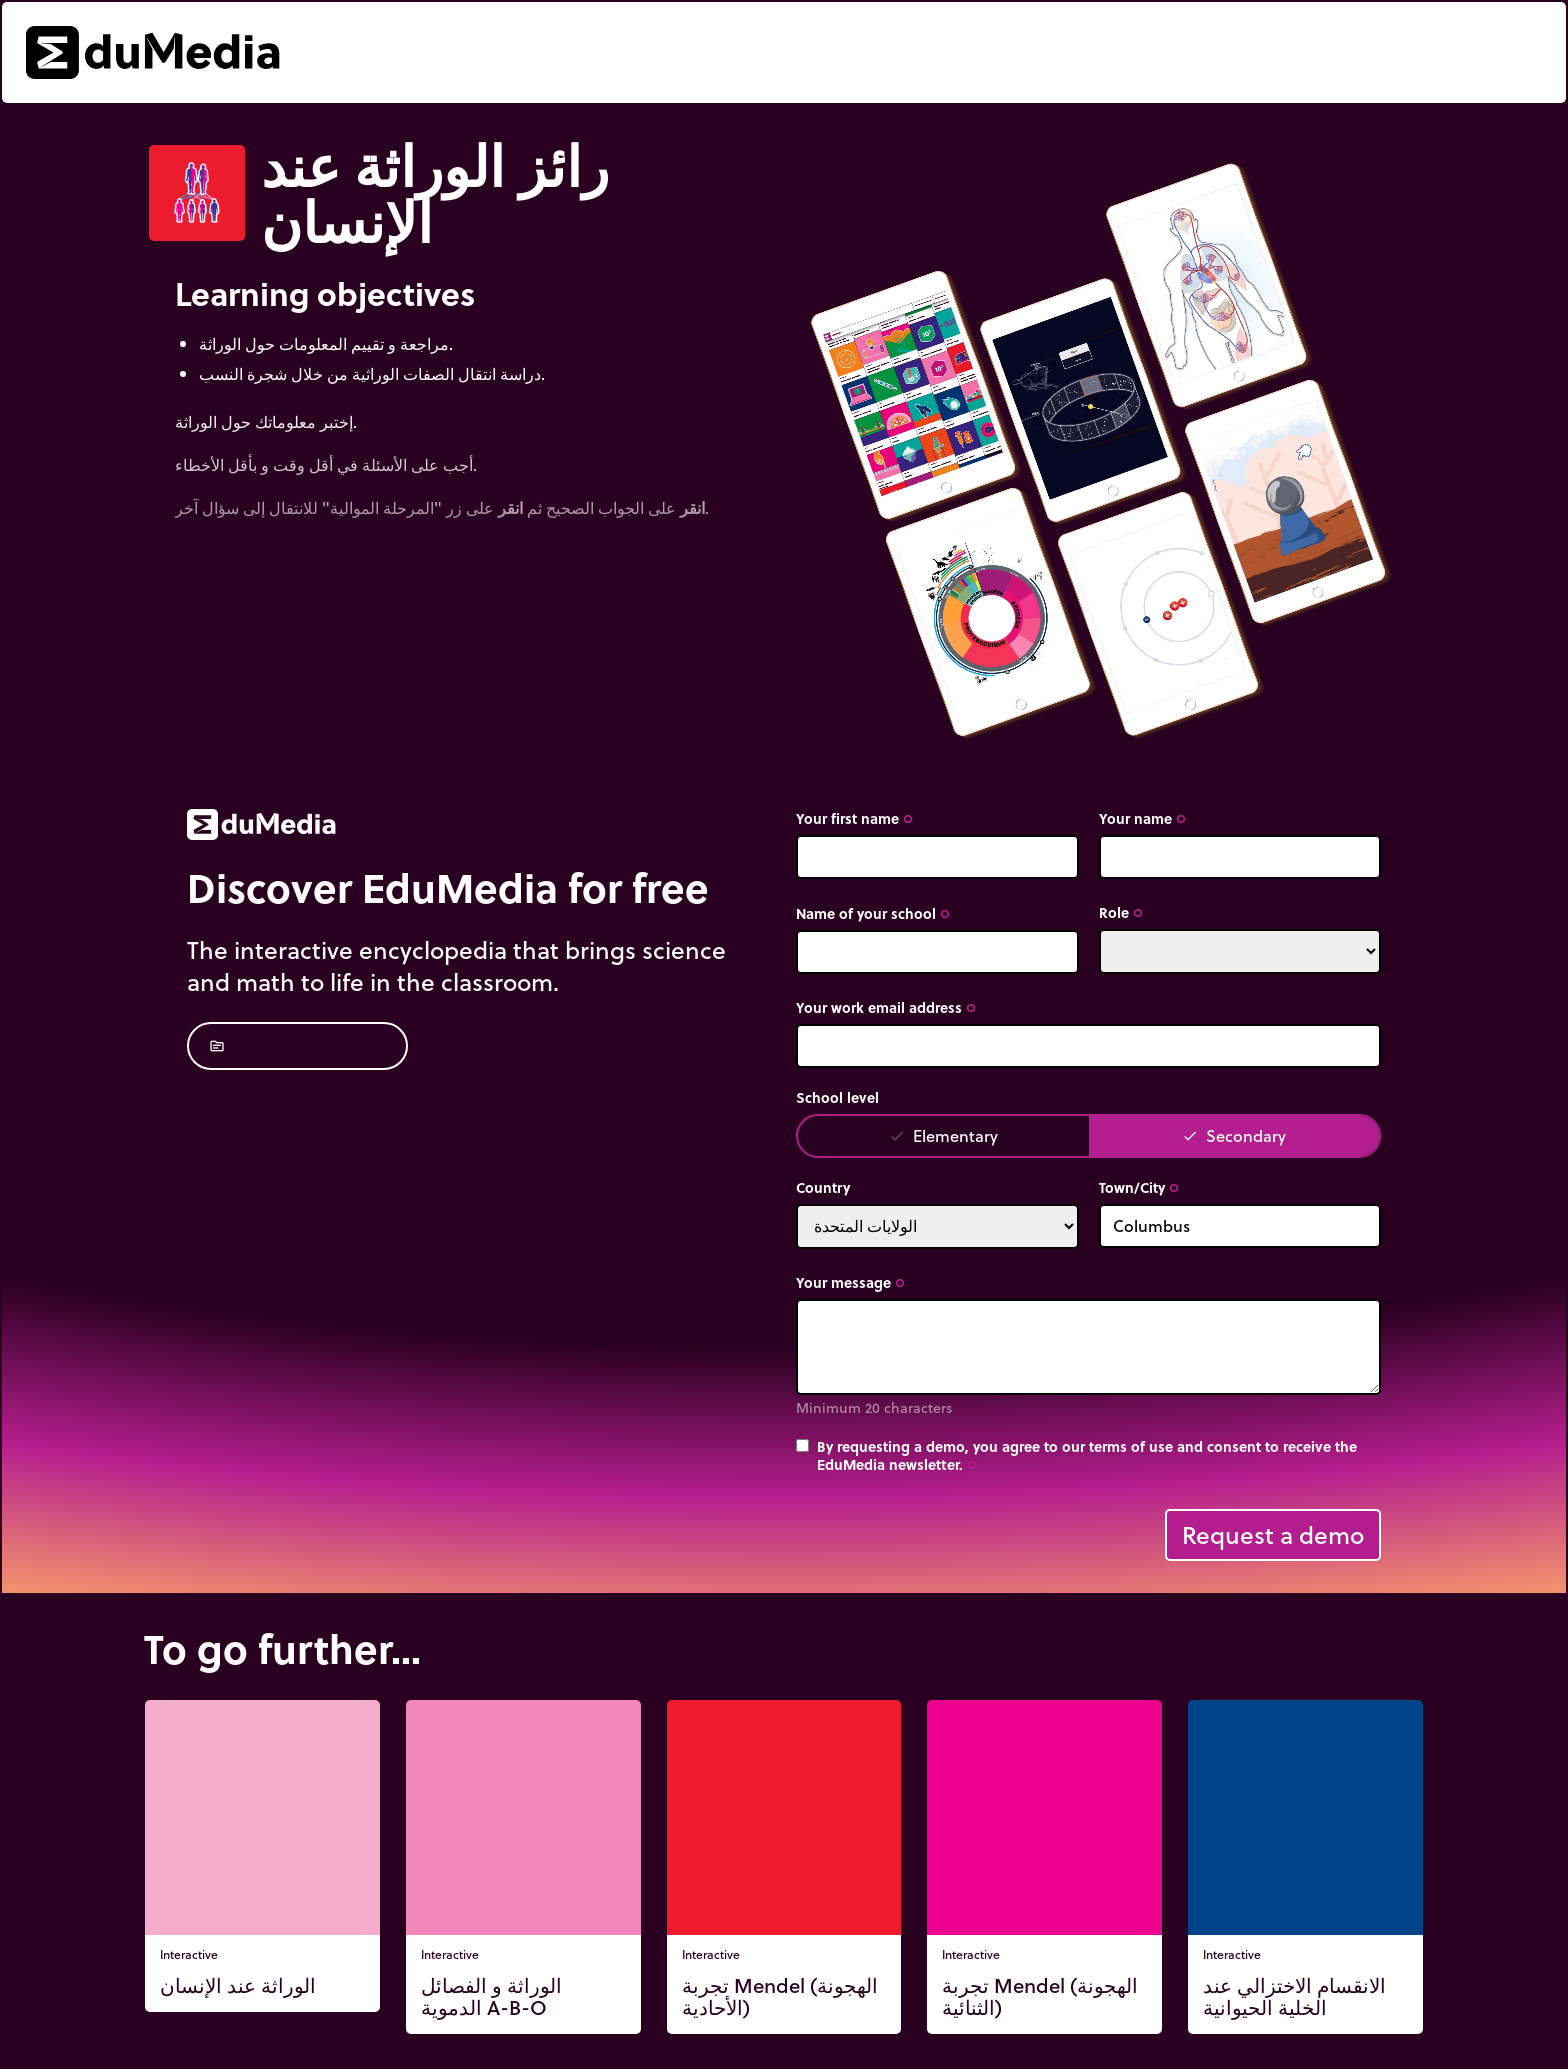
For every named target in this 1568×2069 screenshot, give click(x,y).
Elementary (943, 1135)
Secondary (1234, 1135)
